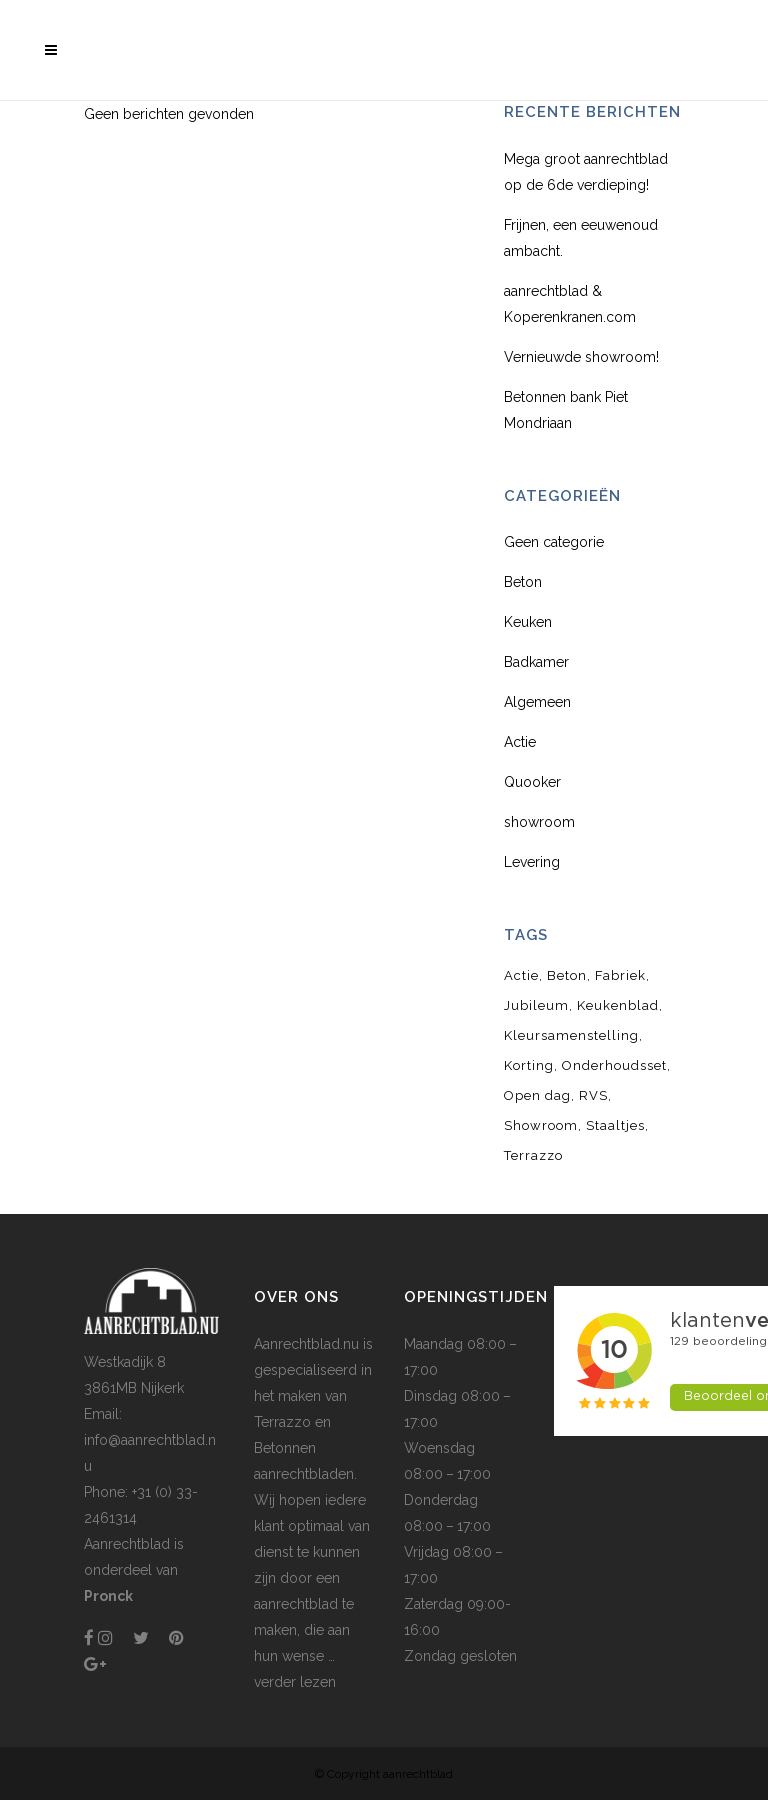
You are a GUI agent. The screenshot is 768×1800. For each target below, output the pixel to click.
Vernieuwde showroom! (581, 357)
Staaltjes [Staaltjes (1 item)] (615, 1125)
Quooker (532, 782)
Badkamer (536, 662)
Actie (520, 742)
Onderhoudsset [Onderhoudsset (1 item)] (614, 1065)
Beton (523, 582)
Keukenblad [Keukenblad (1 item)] (618, 1005)
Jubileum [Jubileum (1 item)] (536, 1005)
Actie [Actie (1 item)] (521, 975)
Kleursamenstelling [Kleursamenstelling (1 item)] (571, 1035)
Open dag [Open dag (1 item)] (537, 1095)
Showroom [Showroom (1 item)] (541, 1125)
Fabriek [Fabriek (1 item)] (620, 975)
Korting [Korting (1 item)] (529, 1065)
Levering (532, 862)
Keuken (528, 622)
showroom (539, 822)
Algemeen (537, 702)
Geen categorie (554, 542)
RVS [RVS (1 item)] (593, 1095)
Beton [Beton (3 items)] (567, 975)
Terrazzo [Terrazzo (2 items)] (533, 1155)
